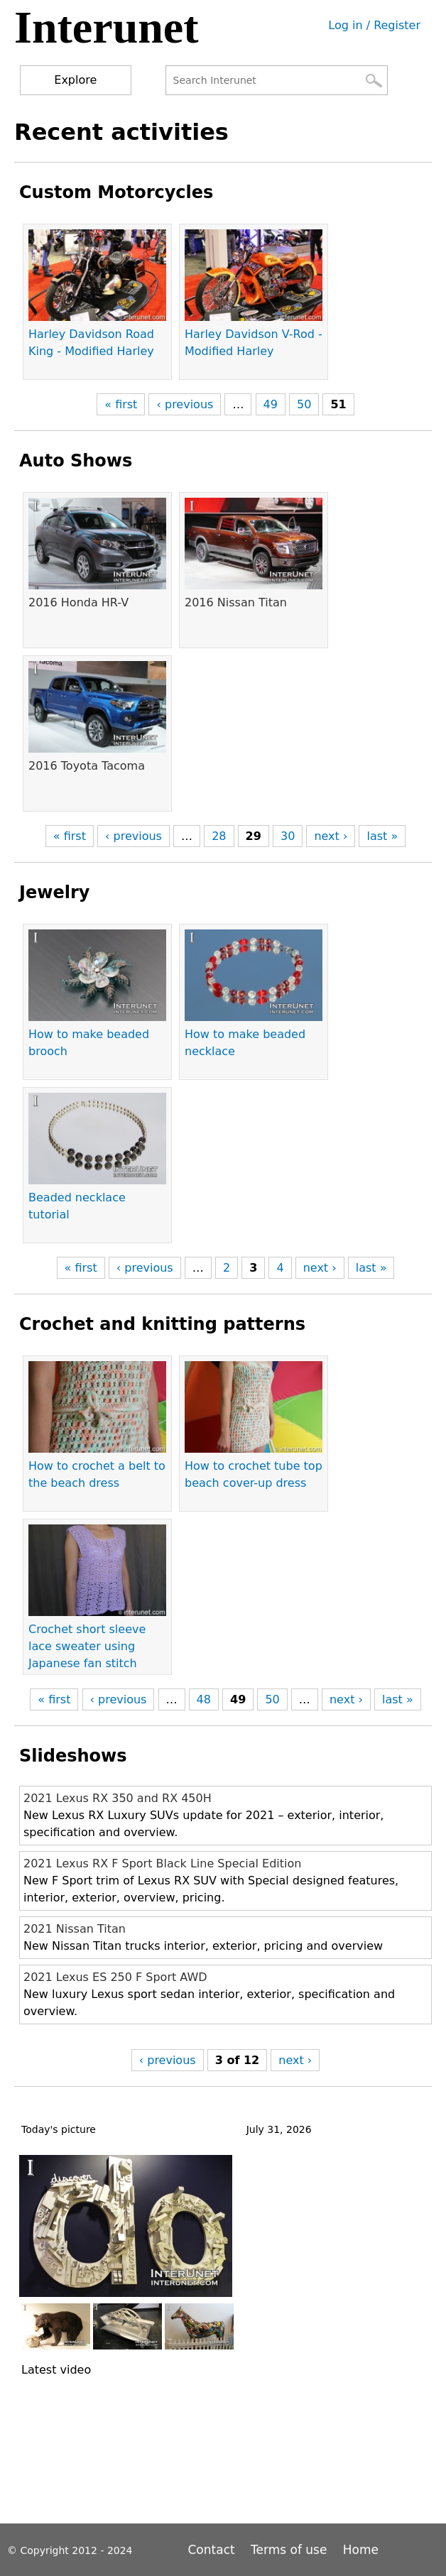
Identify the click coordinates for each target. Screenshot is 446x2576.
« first (120, 404)
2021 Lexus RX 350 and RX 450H (117, 1798)
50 (304, 404)
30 (288, 836)
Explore (75, 80)
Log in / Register (374, 25)
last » (382, 836)
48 (204, 1699)
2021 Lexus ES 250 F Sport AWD (115, 1977)
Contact (213, 2550)
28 (219, 836)
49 (270, 404)
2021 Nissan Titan (74, 1929)
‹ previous (184, 404)
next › (330, 836)
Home (361, 2550)
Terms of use (289, 2550)
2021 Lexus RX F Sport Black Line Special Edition (162, 1863)
